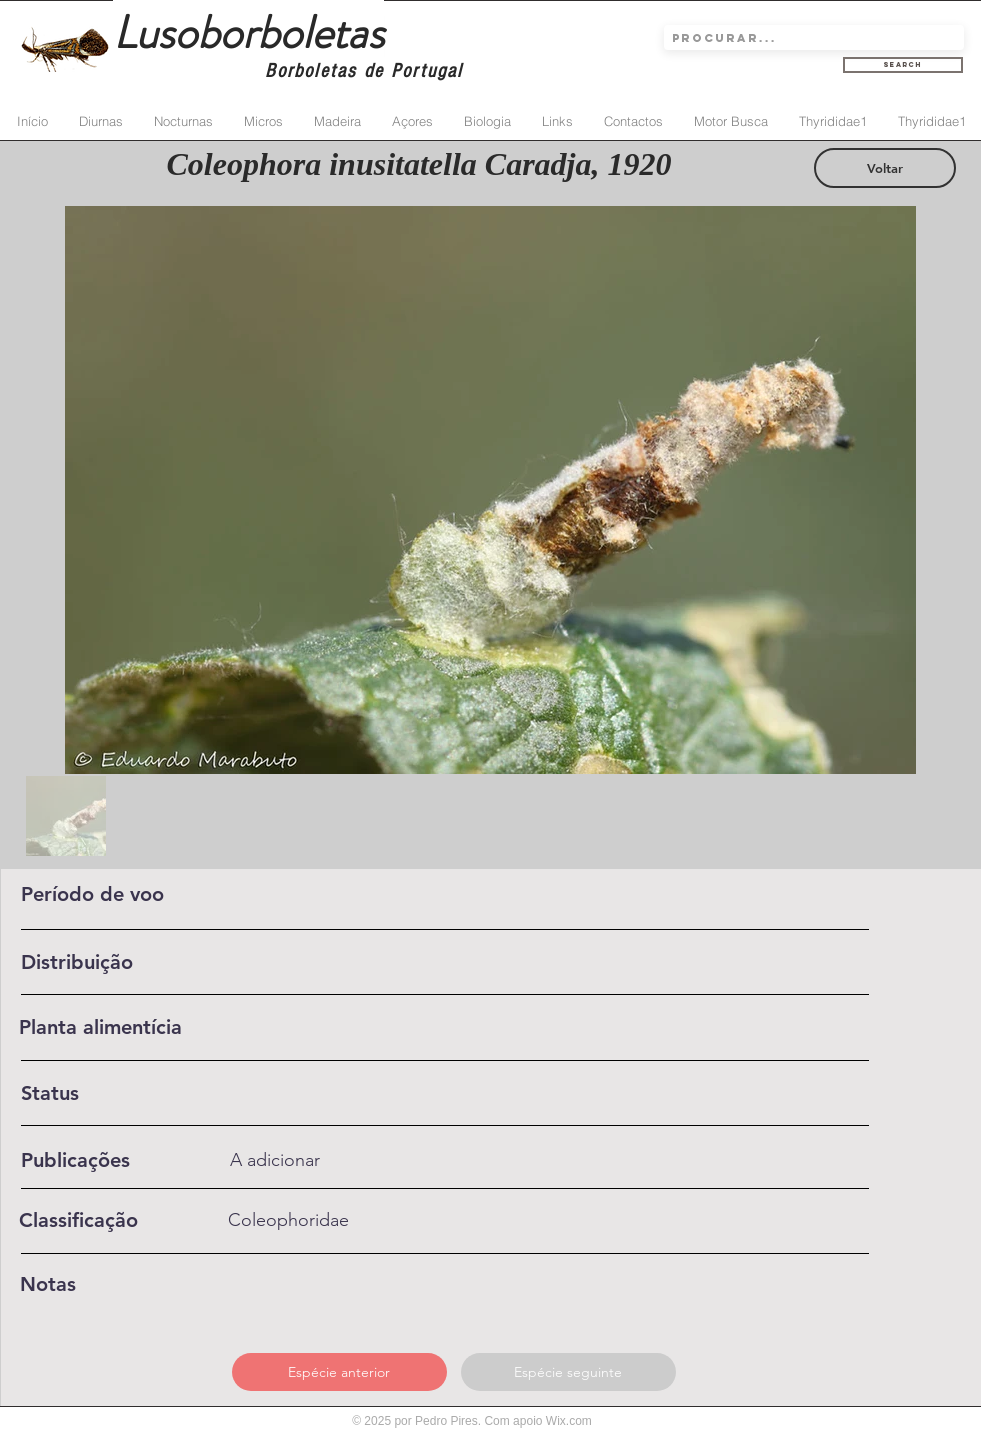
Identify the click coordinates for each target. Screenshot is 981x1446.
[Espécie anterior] (339, 1372)
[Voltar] (885, 168)
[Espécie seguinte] (568, 1372)
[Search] (903, 65)
